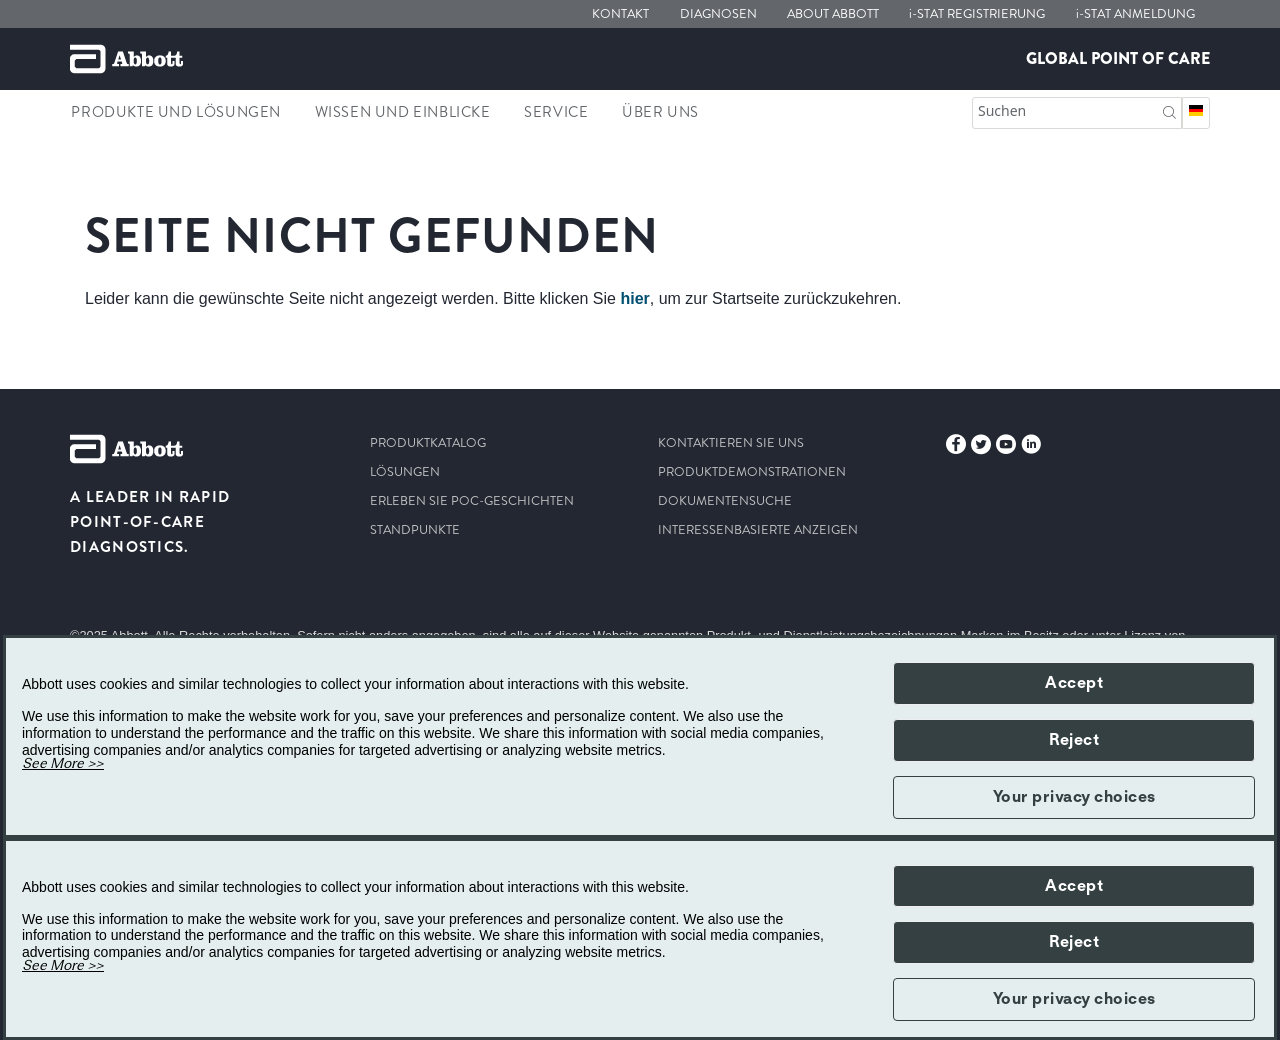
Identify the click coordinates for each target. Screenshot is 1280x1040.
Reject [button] (1074, 740)
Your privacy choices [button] (1074, 797)
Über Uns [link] (660, 112)
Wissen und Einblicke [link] (403, 112)
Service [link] (556, 112)
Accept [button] (1074, 683)
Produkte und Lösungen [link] (176, 112)
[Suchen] (1169, 110)
